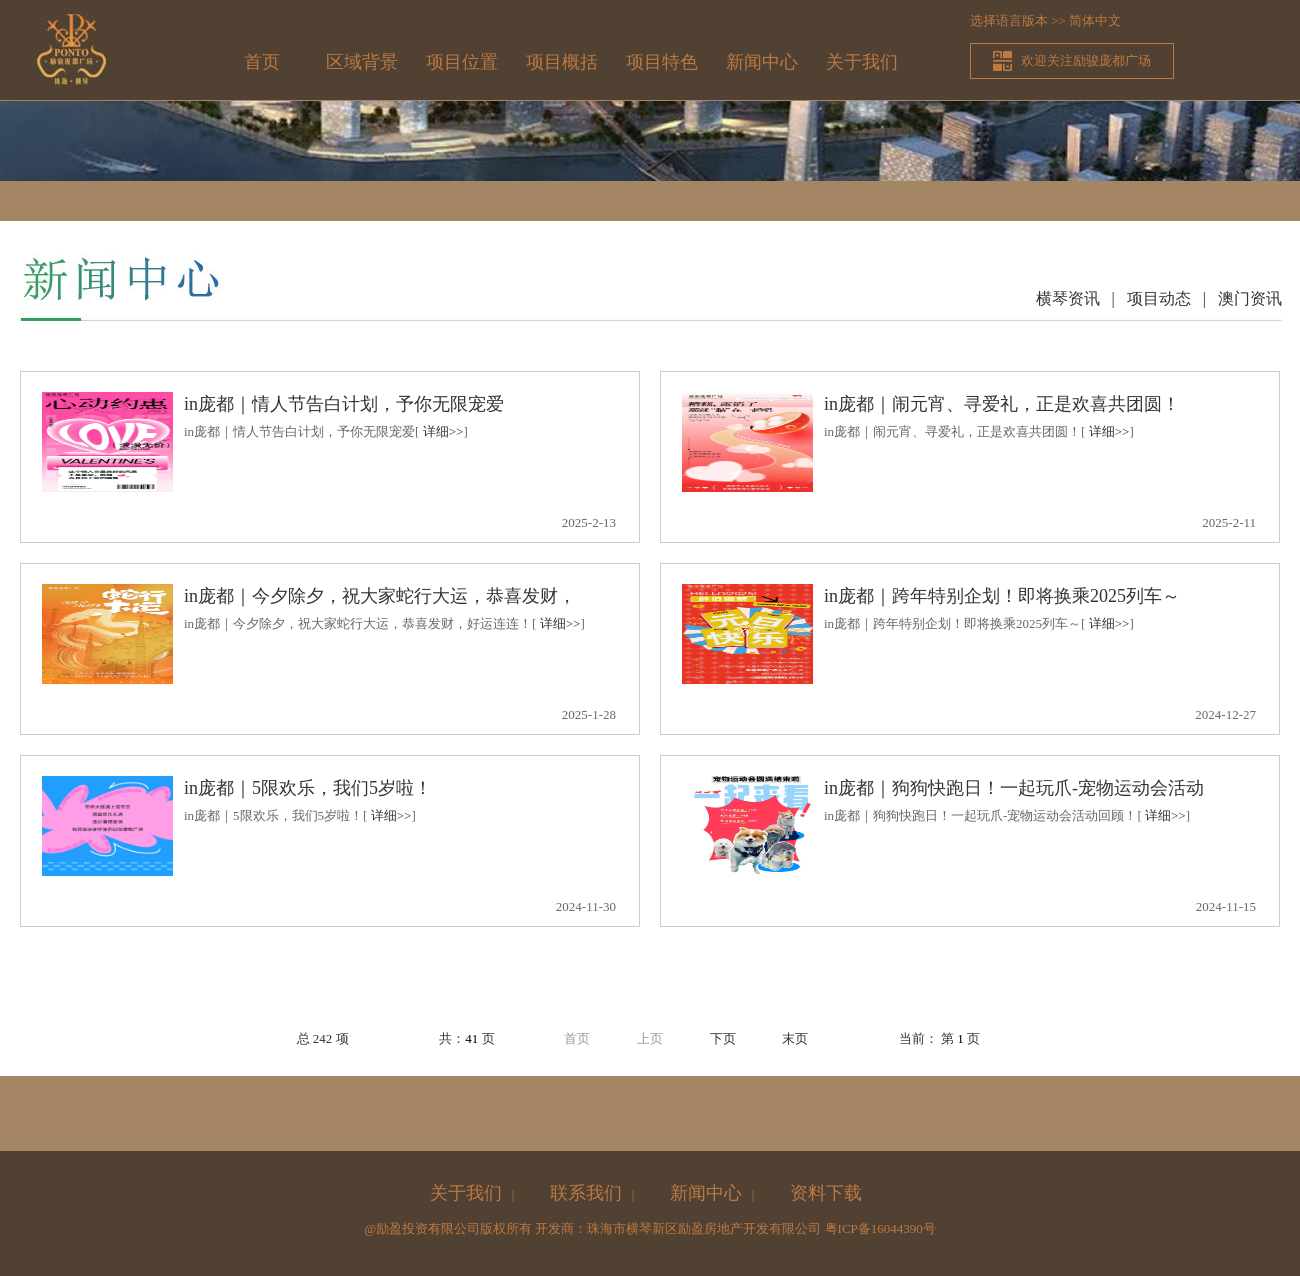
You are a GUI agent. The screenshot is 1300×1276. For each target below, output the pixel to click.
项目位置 (462, 62)
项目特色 (662, 62)
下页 (723, 1038)
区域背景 (362, 62)
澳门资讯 (1250, 298)
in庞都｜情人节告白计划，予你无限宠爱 (344, 404)
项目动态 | (1172, 298)
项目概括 (562, 62)
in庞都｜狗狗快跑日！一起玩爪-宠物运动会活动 (1014, 788)
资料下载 (826, 1193)
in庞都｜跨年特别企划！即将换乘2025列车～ (1002, 596)
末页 (795, 1038)
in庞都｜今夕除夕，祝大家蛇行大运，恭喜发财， (380, 596)
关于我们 (862, 62)
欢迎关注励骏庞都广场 (1086, 60)
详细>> (443, 431)
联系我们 (586, 1193)
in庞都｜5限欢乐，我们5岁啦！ (308, 788)
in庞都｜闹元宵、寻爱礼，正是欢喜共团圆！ (1002, 404)
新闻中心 (762, 62)
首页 (262, 62)
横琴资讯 (1068, 298)
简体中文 (1095, 20)
